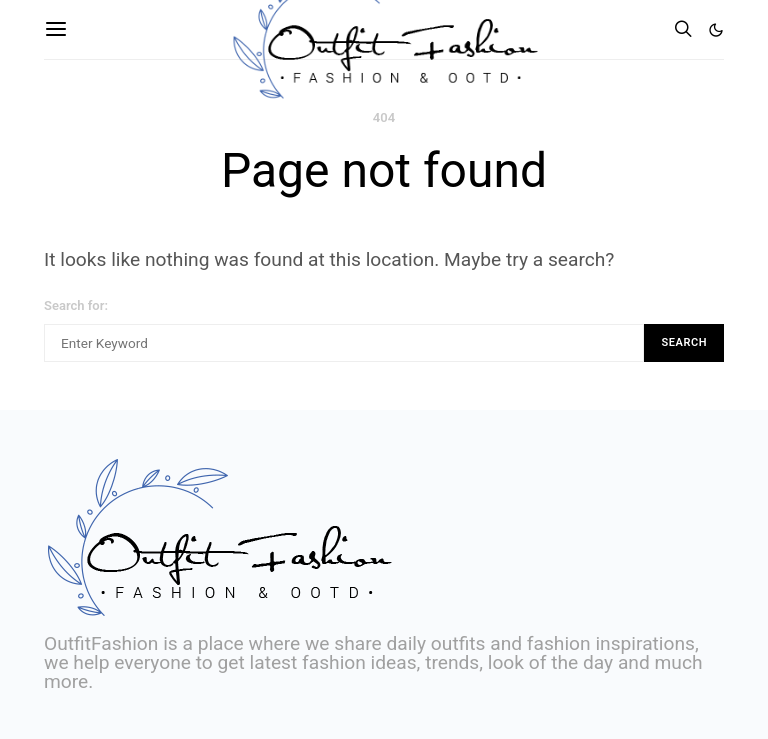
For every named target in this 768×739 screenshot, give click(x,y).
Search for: (76, 305)
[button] (716, 30)
